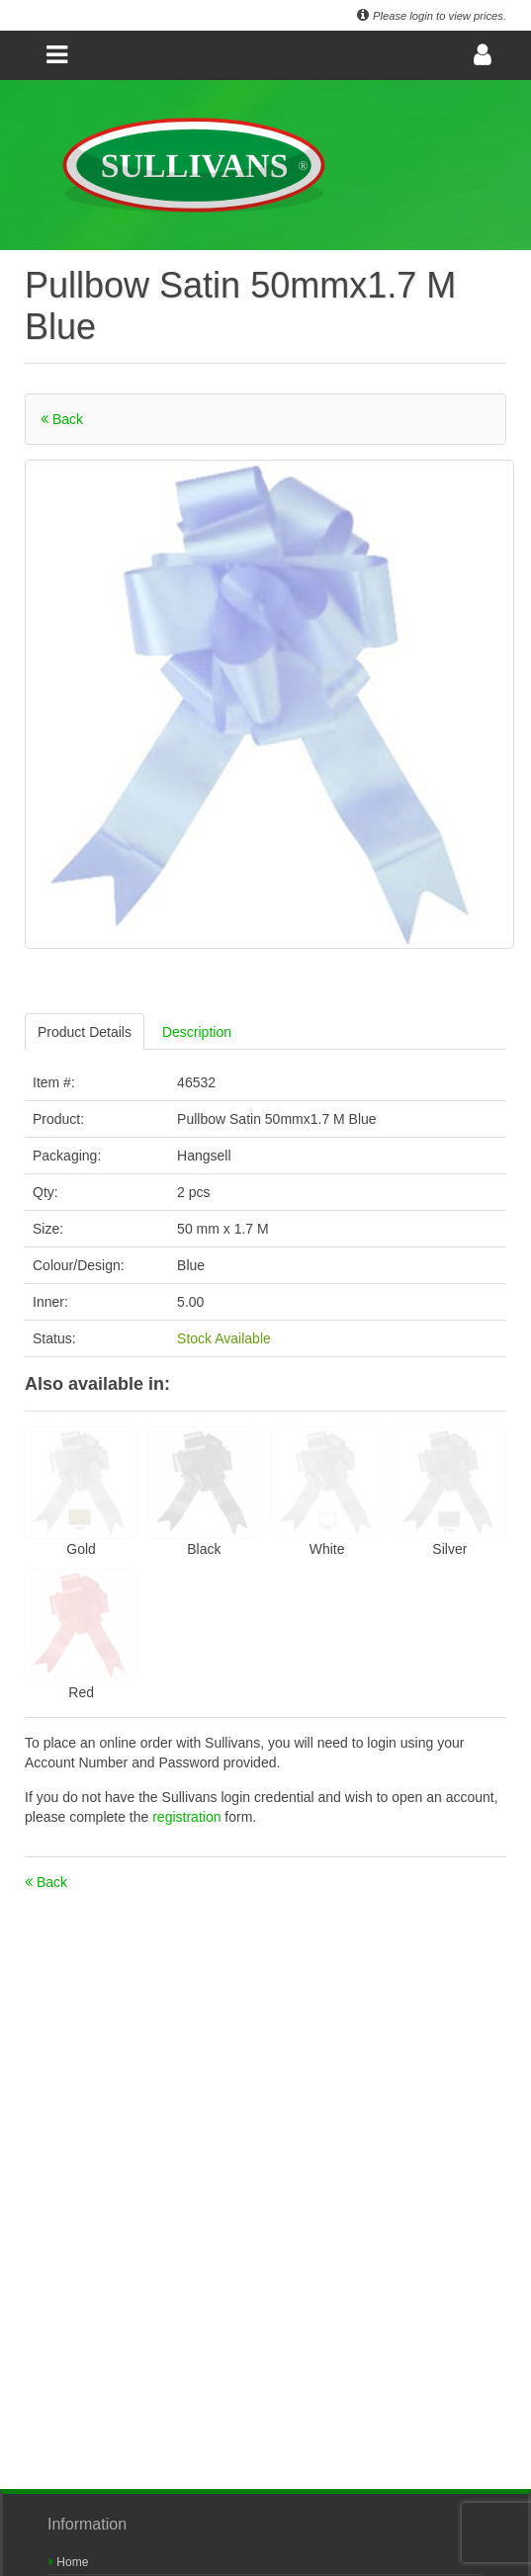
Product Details (85, 1032)
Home (68, 2562)
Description (196, 1032)
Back (62, 419)
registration (188, 1817)
